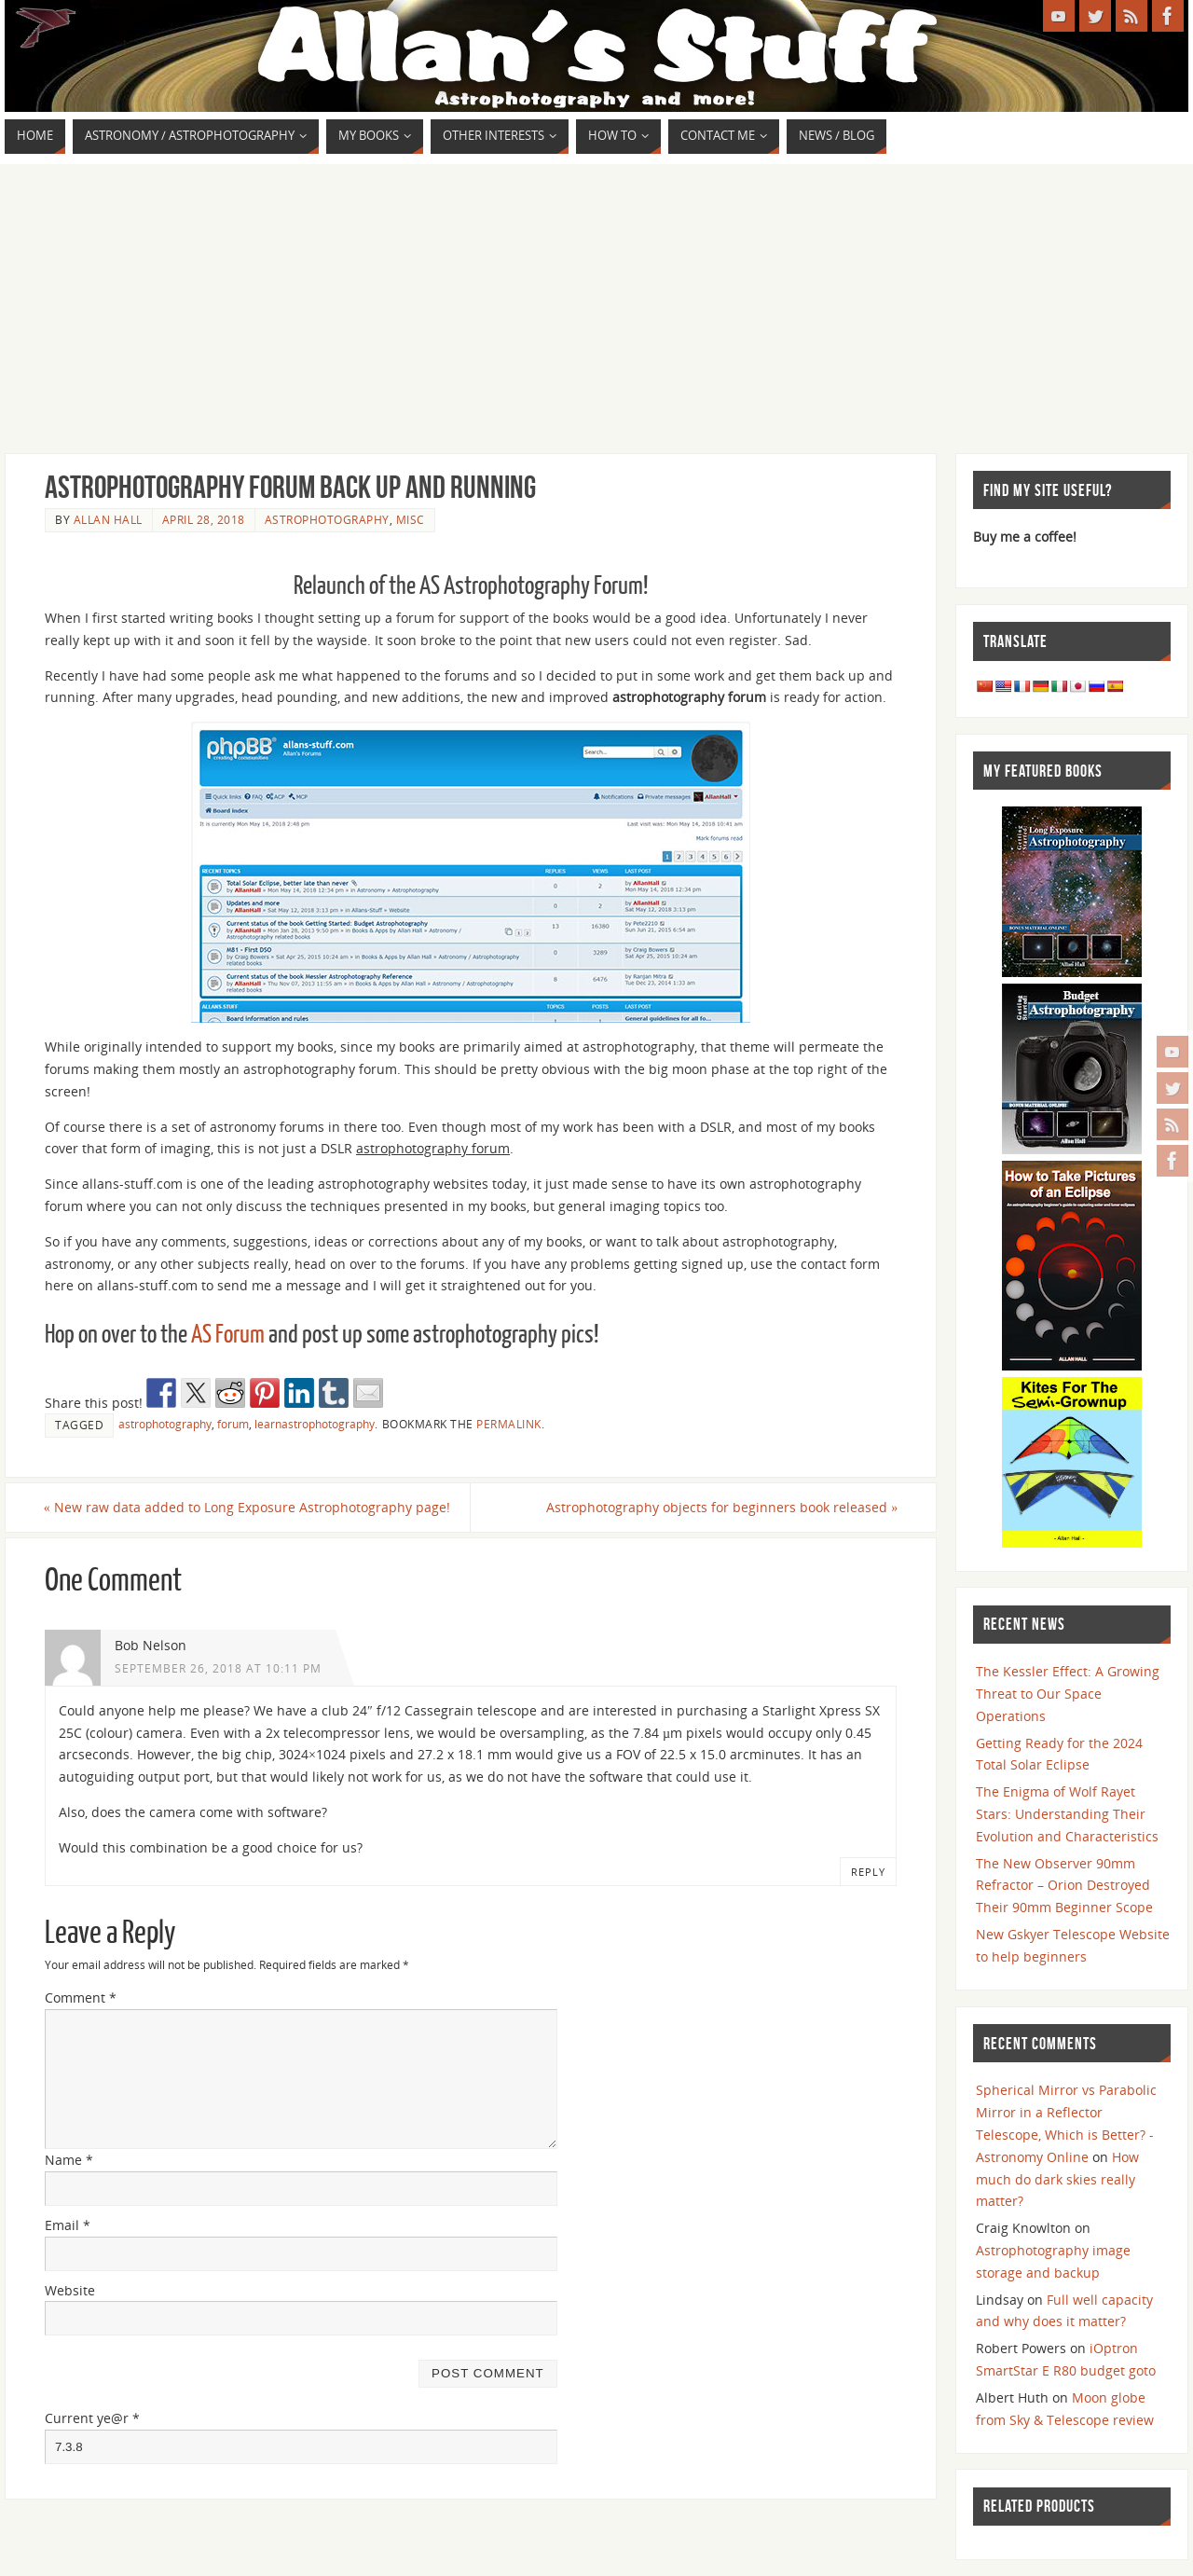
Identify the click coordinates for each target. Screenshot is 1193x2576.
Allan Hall (108, 519)
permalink (509, 1423)
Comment (81, 1997)
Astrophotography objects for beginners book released (721, 1507)
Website (70, 2290)
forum (233, 1423)
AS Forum (228, 1334)
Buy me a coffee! (1024, 536)
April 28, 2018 (203, 519)
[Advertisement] (596, 303)
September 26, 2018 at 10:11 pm (218, 1667)
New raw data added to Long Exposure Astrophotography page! (248, 1507)
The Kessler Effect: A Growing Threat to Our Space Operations (1067, 1693)
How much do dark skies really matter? (1057, 2179)
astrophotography (165, 1423)
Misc (410, 519)
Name (69, 2160)
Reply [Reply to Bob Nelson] (868, 1872)
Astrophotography (327, 519)
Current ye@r (92, 2418)
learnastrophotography (314, 1423)
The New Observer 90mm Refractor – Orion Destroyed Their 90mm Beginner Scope (1064, 1885)
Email (67, 2225)
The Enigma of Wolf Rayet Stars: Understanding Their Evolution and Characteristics (1067, 1814)
